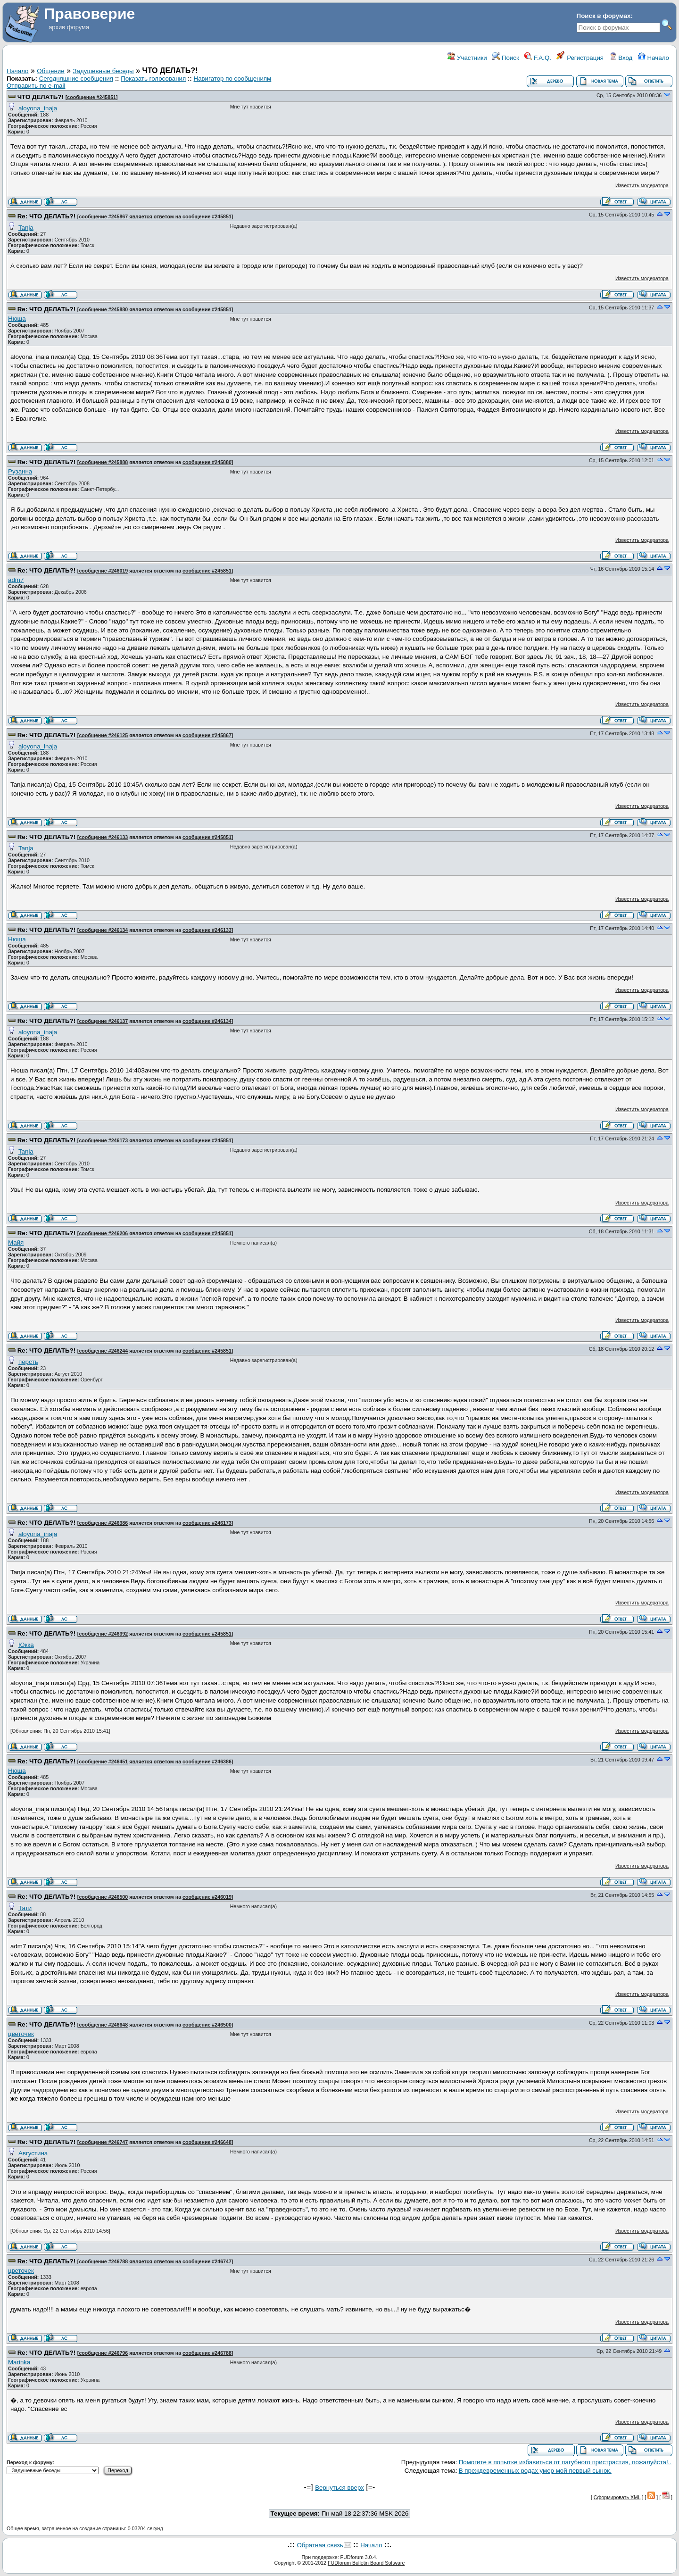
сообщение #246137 (103, 1021)
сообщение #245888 (103, 462)
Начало (653, 57)
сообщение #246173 (103, 1140)
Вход (621, 57)
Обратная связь (320, 2545)
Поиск (505, 57)
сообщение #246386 (103, 1523)
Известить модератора (642, 185)
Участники (467, 57)
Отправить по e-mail (36, 85)
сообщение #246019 (103, 570)
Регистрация (580, 57)
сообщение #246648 (103, 2025)
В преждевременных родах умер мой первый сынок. (535, 2470)
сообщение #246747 (103, 2142)
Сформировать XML (617, 2497)
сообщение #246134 (103, 930)
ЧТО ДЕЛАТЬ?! (40, 96)
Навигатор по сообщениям (233, 78)
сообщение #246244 (103, 1351)
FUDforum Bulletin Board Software (366, 2563)
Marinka (19, 2362)
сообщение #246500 (103, 1897)
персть (28, 1361)
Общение (50, 71)
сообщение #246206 (103, 1233)
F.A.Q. (537, 57)
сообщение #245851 (91, 97)
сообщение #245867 (103, 216)
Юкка (26, 1644)
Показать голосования (153, 78)
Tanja (25, 227)
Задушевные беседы (103, 71)
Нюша (17, 318)
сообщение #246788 (103, 2261)
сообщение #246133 (103, 837)
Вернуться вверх (339, 2487)
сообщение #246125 (103, 735)
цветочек (21, 2033)
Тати (25, 1907)
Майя (16, 1242)
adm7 (16, 579)
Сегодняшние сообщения (76, 78)
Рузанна (20, 471)
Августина (33, 2153)
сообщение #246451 (103, 1761)
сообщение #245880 (103, 309)
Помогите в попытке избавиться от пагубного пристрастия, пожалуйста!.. (565, 2462)
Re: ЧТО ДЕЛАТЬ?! (46, 216)
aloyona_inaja (37, 108)
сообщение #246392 (103, 1634)
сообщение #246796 (103, 2353)
